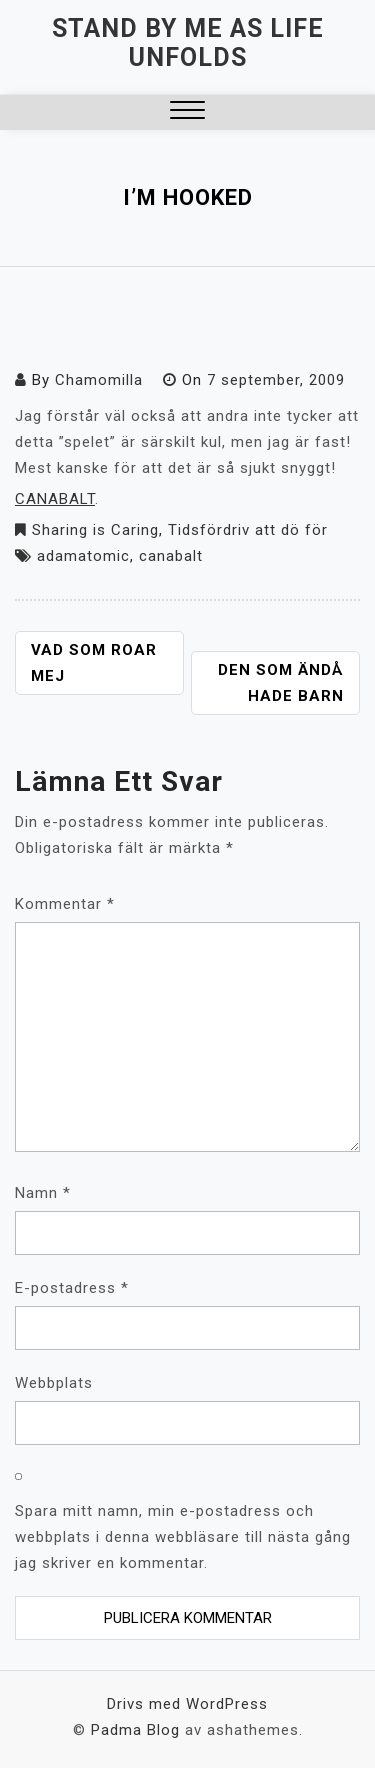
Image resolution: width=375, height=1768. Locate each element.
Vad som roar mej (94, 663)
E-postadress (72, 1288)
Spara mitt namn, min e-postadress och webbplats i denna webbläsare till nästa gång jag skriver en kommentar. (183, 1537)
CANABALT (55, 499)
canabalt (171, 556)
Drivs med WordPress (187, 1704)
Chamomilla (99, 380)
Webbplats (54, 1383)
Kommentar (65, 904)
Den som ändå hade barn (281, 683)
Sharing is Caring (95, 530)
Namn (43, 1193)
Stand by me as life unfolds (188, 43)
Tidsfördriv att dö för (248, 530)
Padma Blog (135, 1730)
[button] (187, 112)
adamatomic (83, 556)
